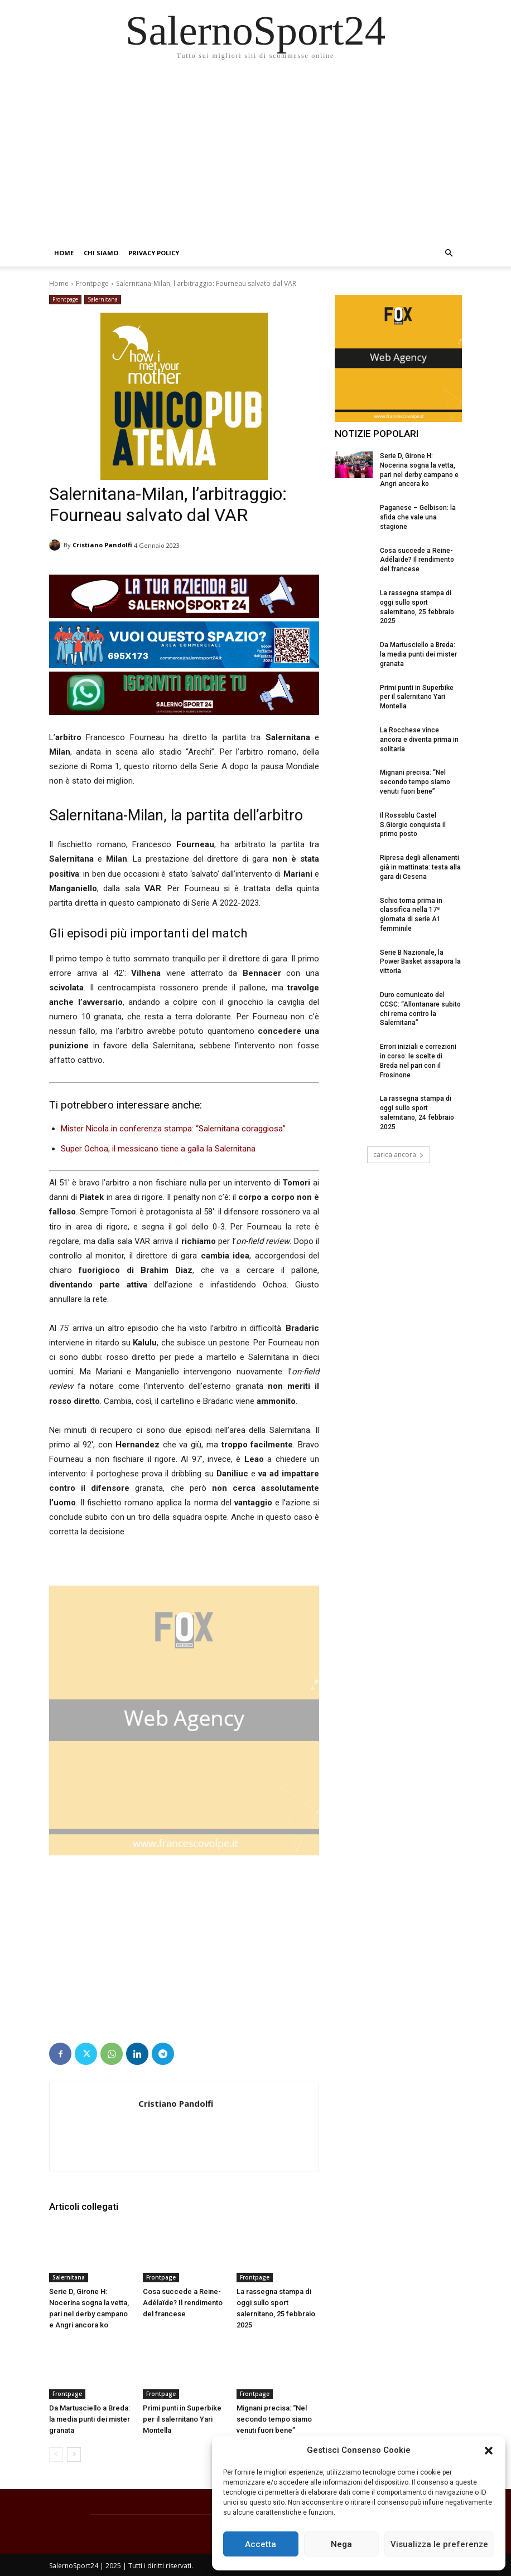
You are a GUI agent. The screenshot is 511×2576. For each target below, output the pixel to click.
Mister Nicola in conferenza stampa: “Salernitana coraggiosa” (173, 1129)
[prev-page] (56, 2454)
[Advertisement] (255, 156)
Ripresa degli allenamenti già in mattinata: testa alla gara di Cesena (420, 867)
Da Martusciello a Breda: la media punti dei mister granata (89, 2419)
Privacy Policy (153, 253)
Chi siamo (101, 253)
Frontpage (92, 283)
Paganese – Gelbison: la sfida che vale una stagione (418, 517)
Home (64, 253)
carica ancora (398, 1154)
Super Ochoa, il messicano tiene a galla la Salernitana (158, 1149)
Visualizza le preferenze (439, 2544)
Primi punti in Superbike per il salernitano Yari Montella (182, 2419)
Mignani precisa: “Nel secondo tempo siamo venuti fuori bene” (274, 2419)
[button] (488, 2450)
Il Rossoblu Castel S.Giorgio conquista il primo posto (413, 824)
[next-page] (74, 2454)
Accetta (260, 2544)
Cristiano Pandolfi (102, 545)
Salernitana (102, 299)
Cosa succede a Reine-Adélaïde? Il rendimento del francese (183, 2302)
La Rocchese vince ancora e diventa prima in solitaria (419, 739)
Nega (341, 2544)
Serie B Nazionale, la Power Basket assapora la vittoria (420, 962)
